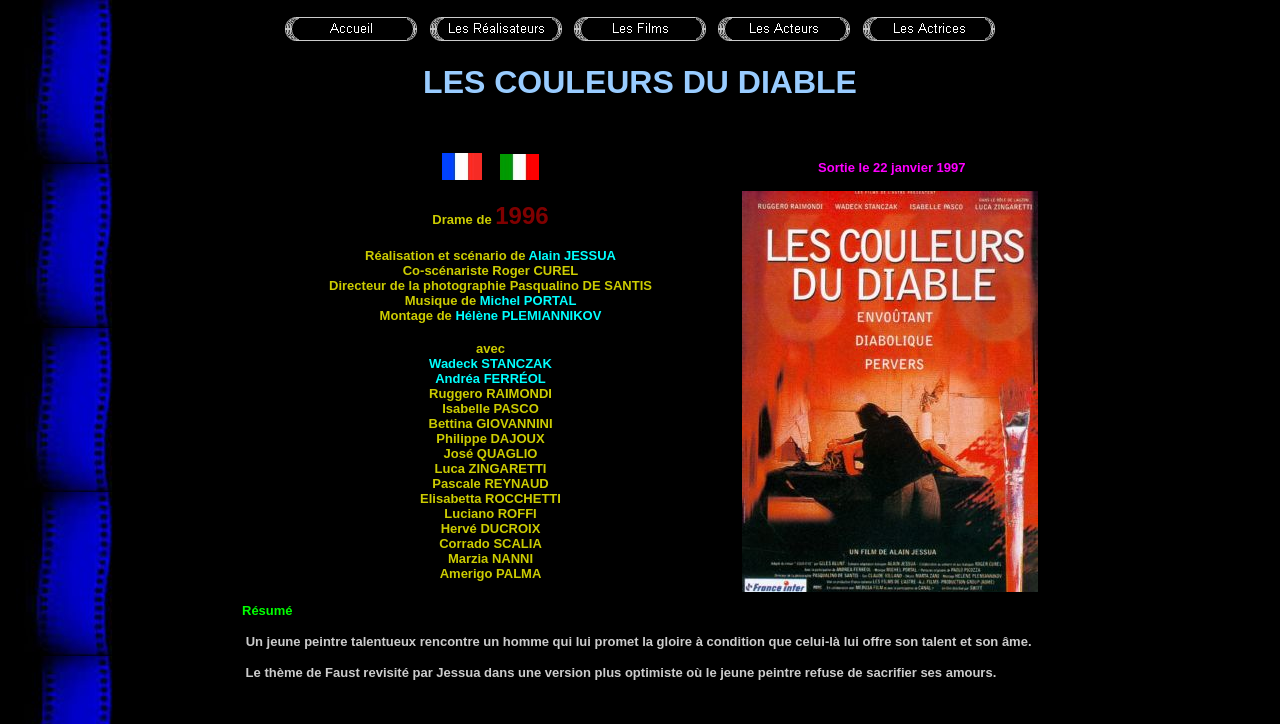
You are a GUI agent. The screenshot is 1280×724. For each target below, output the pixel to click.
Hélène (528, 315)
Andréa (490, 378)
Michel (528, 300)
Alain (572, 255)
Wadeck (490, 363)
